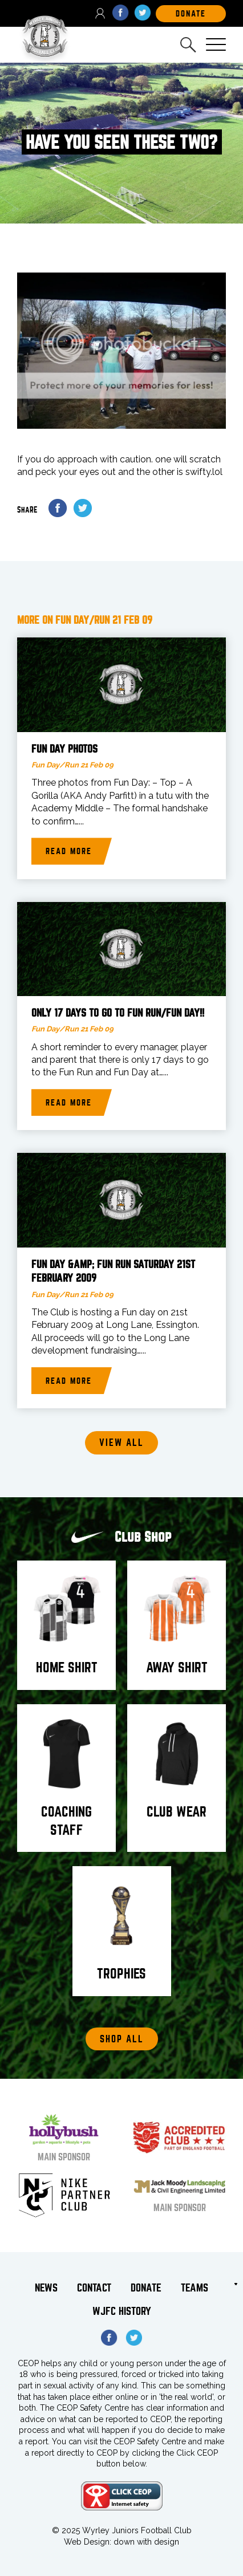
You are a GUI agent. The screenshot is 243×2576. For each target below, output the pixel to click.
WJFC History (121, 2311)
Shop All (122, 2039)
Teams (194, 2287)
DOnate (191, 14)
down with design (146, 2541)
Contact (94, 2287)
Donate (146, 2287)
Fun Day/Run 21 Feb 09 (72, 765)
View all (121, 1443)
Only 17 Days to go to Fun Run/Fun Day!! (117, 1013)
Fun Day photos (64, 749)
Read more (69, 851)
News (46, 2287)
